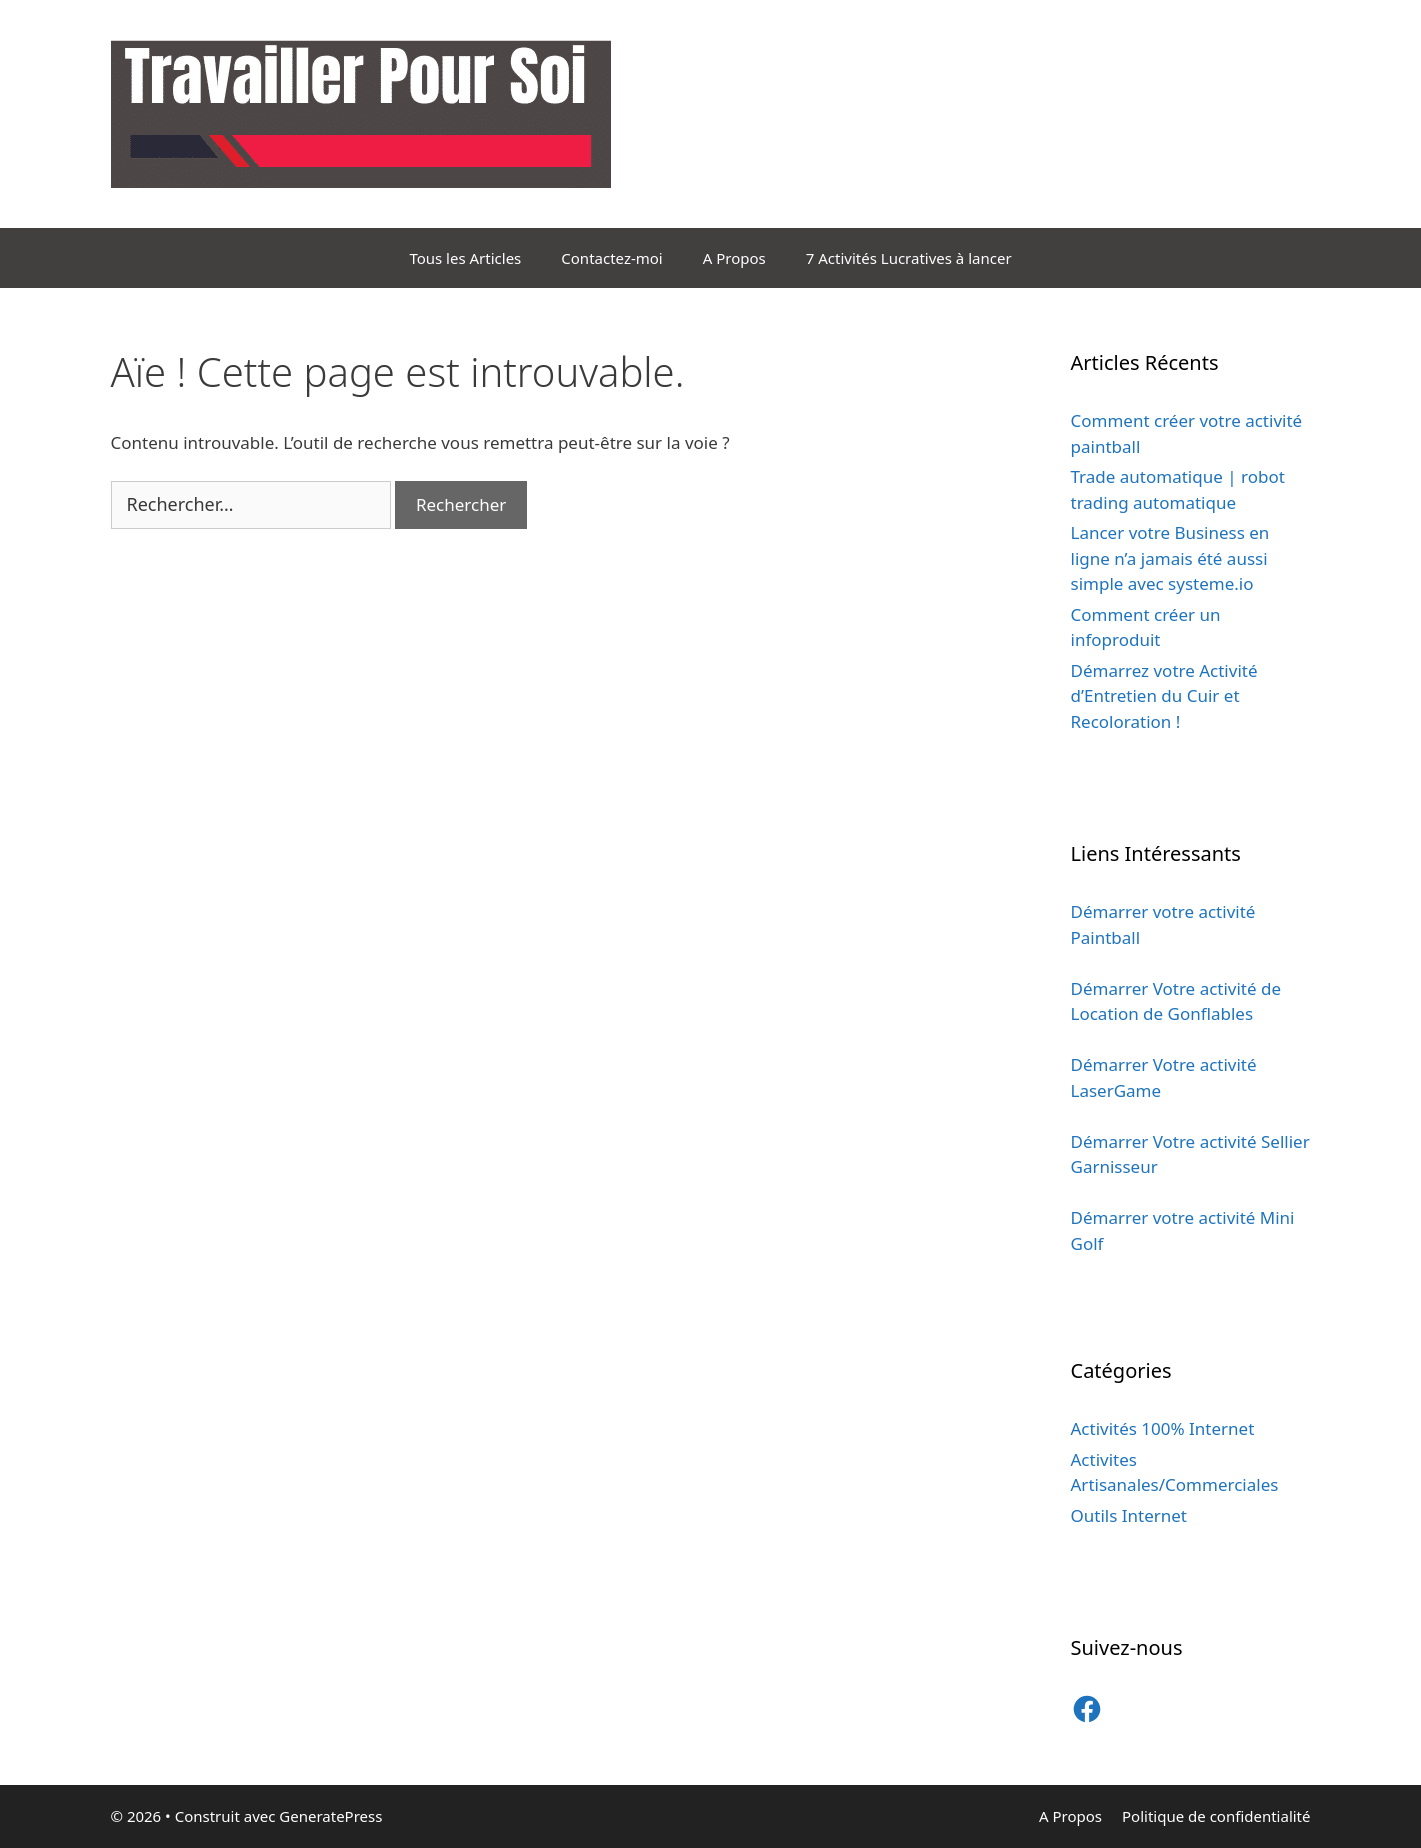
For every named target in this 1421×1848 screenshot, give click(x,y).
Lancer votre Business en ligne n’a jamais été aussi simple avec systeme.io (1170, 558)
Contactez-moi (611, 258)
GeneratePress (330, 1816)
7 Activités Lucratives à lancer (909, 258)
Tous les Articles (465, 258)
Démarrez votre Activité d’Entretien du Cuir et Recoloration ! (1164, 696)
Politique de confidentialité (1216, 1816)
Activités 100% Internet (1163, 1428)
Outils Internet (1129, 1515)
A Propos (734, 258)
